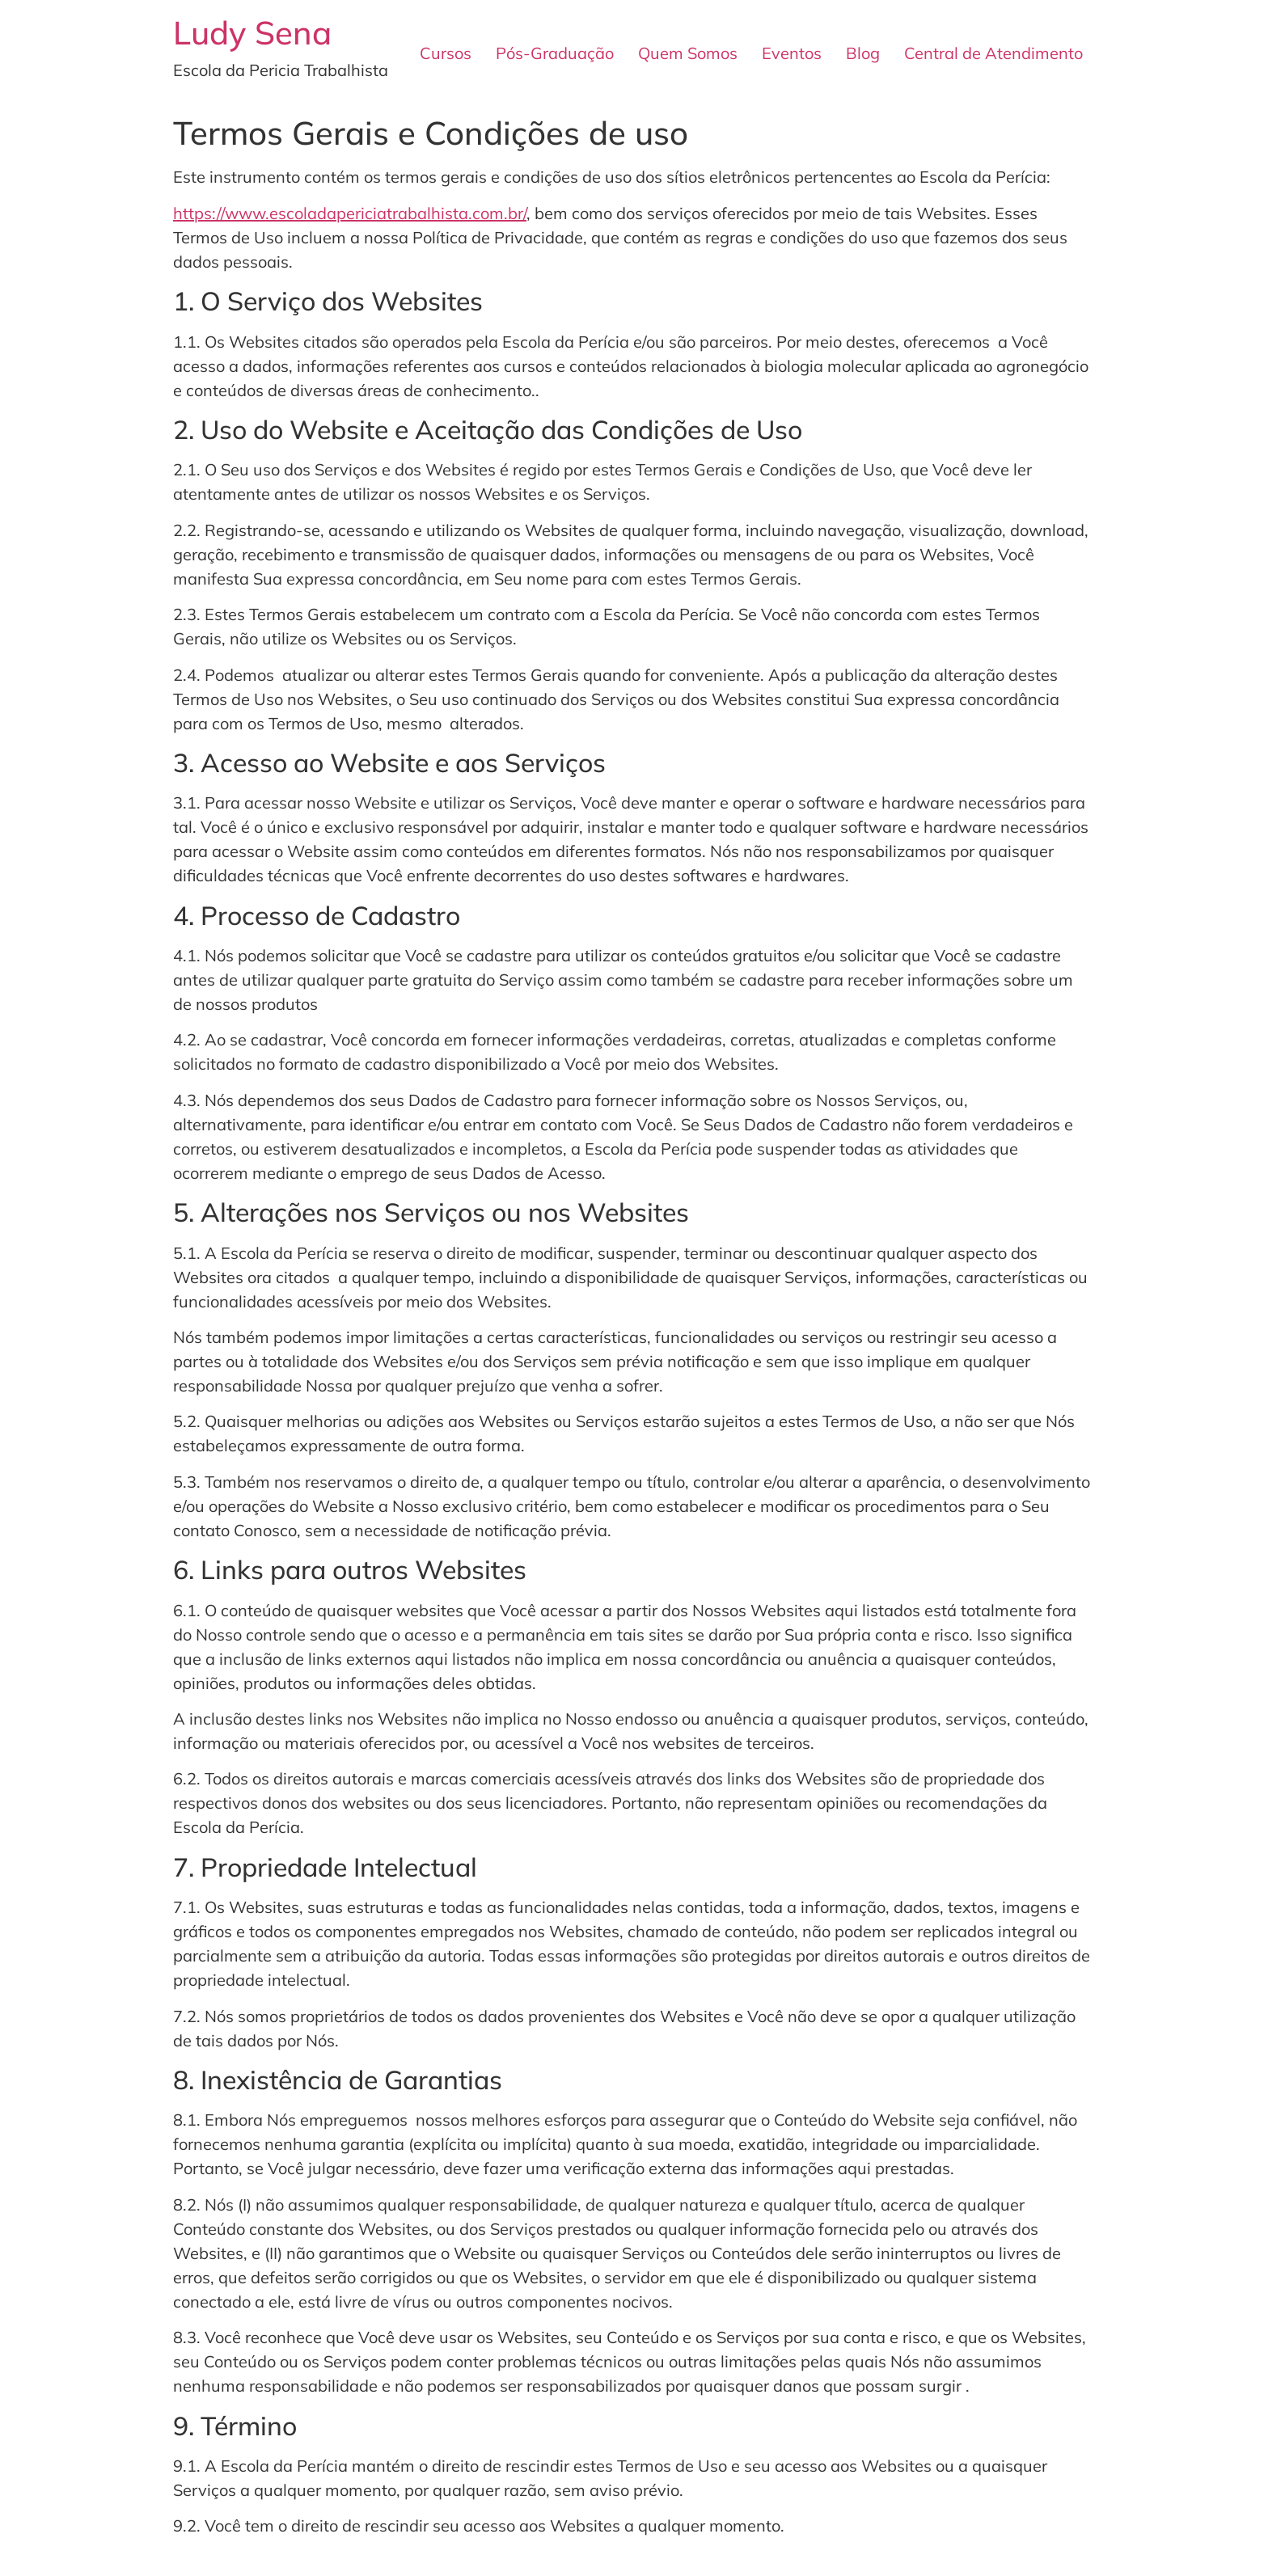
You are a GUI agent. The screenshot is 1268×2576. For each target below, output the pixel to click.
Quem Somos (688, 53)
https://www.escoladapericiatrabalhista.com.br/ (349, 213)
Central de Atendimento (993, 53)
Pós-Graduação (555, 53)
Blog (863, 53)
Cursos (445, 53)
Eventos (792, 53)
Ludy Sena (252, 32)
